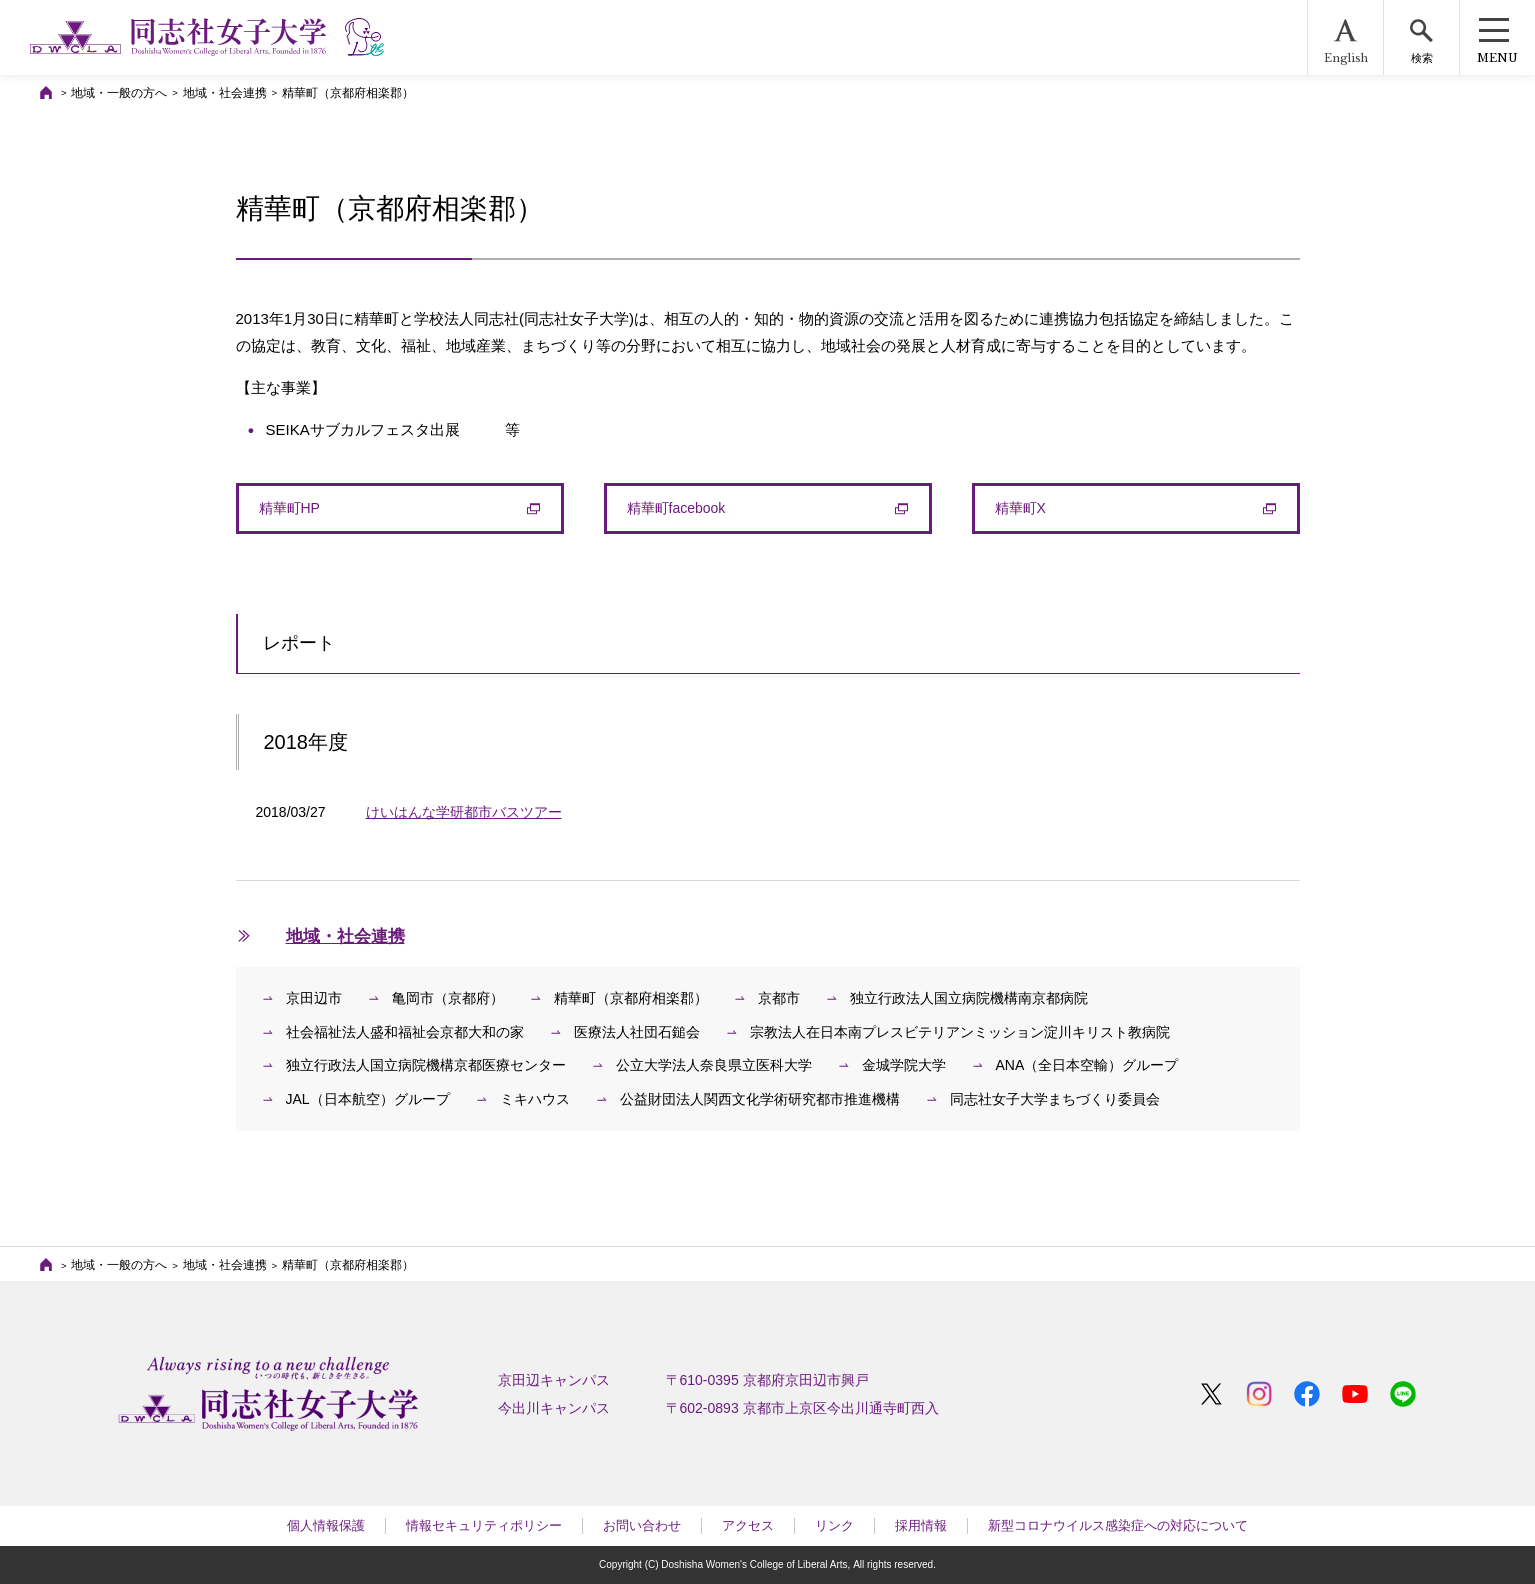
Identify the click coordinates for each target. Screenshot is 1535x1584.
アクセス (748, 1525)
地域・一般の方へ (119, 93)
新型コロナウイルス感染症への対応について (1118, 1525)
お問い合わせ (642, 1525)
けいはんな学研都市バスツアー (464, 812)
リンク (834, 1525)
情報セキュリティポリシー (484, 1525)
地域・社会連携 (225, 93)
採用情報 (921, 1525)
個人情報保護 (326, 1525)
